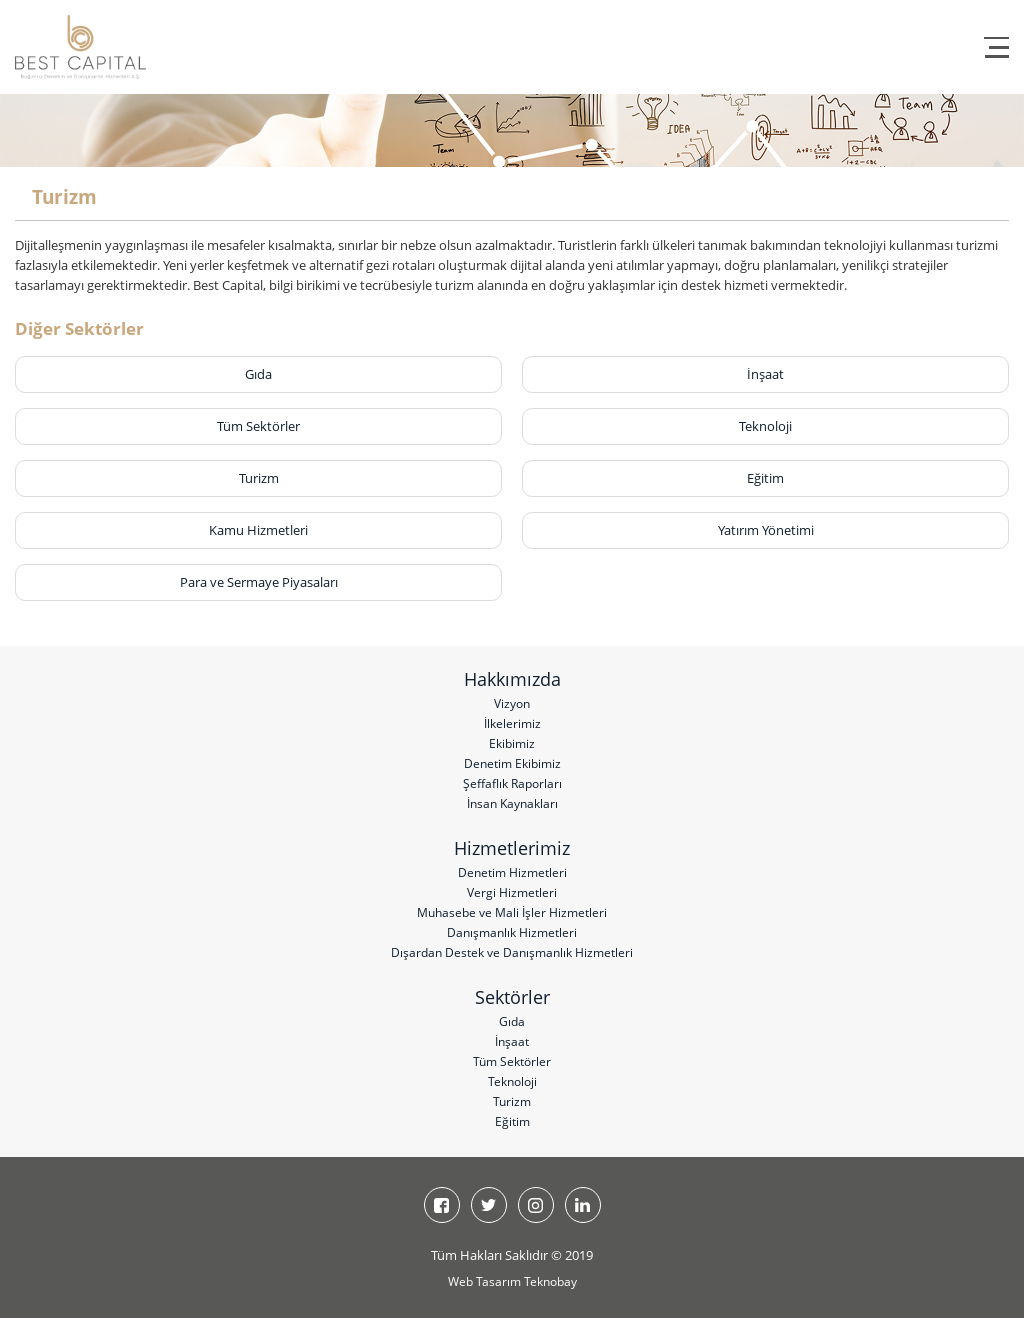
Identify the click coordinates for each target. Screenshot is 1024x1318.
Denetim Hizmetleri (512, 872)
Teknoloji (765, 426)
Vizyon (512, 703)
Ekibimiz (512, 743)
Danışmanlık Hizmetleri (512, 932)
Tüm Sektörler (258, 426)
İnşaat (765, 374)
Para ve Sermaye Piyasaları (259, 582)
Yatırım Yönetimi (766, 530)
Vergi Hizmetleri (512, 892)
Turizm (259, 478)
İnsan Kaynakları (512, 803)
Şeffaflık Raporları (512, 783)
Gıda (258, 374)
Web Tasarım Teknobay (512, 1282)
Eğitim (765, 478)
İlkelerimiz (512, 723)
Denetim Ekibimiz (512, 763)
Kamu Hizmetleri (258, 530)
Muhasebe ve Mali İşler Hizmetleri (512, 912)
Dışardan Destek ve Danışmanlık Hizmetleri (512, 952)
